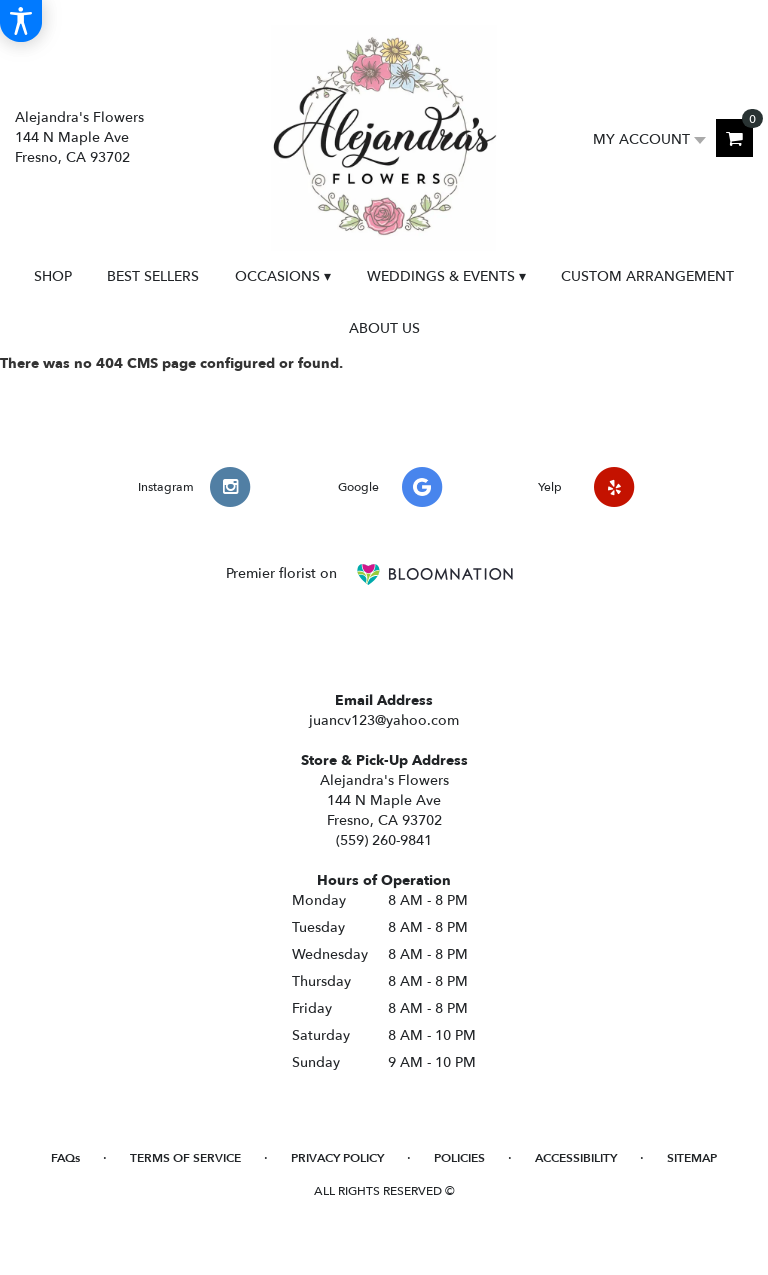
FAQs (65, 1158)
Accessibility (576, 1158)
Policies (459, 1158)
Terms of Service (185, 1158)
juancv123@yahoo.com (384, 720)
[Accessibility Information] (21, 21)
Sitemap (692, 1158)
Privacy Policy (337, 1158)
